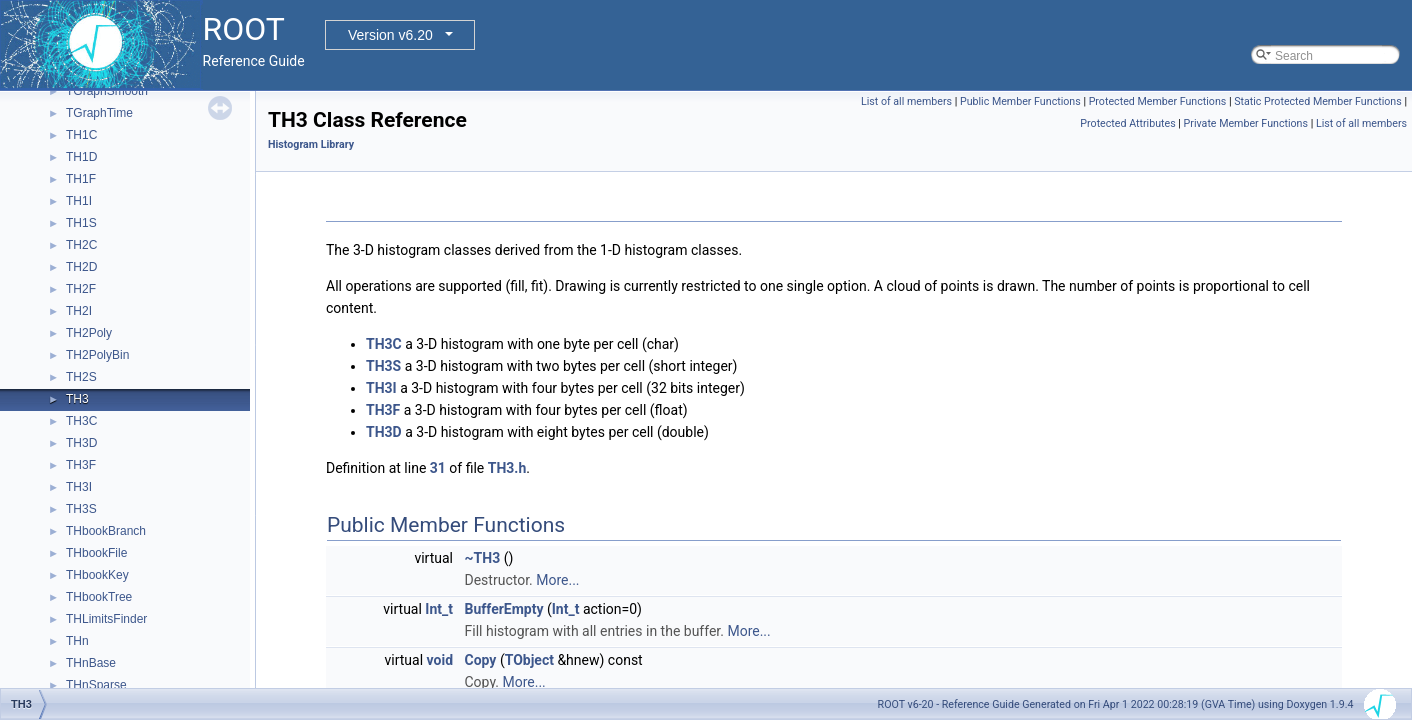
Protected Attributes (1127, 123)
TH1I (79, 201)
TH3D (81, 443)
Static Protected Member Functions (1318, 101)
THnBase (91, 663)
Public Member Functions (1020, 101)
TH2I (79, 311)
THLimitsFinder (106, 619)
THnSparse (96, 685)
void (440, 660)
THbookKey (97, 575)
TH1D (81, 157)
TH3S (81, 509)
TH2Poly (89, 333)
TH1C (81, 135)
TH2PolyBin (97, 355)
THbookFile (96, 553)
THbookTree (99, 597)
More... (557, 580)
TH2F (81, 289)
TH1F (81, 179)
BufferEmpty (504, 609)
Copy (481, 660)
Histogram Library (311, 144)
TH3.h (507, 468)
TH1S (81, 223)
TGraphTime (99, 113)
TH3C (81, 421)
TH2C (81, 245)
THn (77, 641)
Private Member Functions (1246, 123)
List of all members (906, 101)
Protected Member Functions (1158, 101)
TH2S (81, 377)
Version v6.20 (390, 35)
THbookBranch (106, 531)
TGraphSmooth (107, 91)
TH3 (77, 399)
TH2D (81, 267)
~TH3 (483, 558)
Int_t (439, 609)
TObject (529, 660)
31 (438, 468)
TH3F (81, 465)
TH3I (79, 487)
